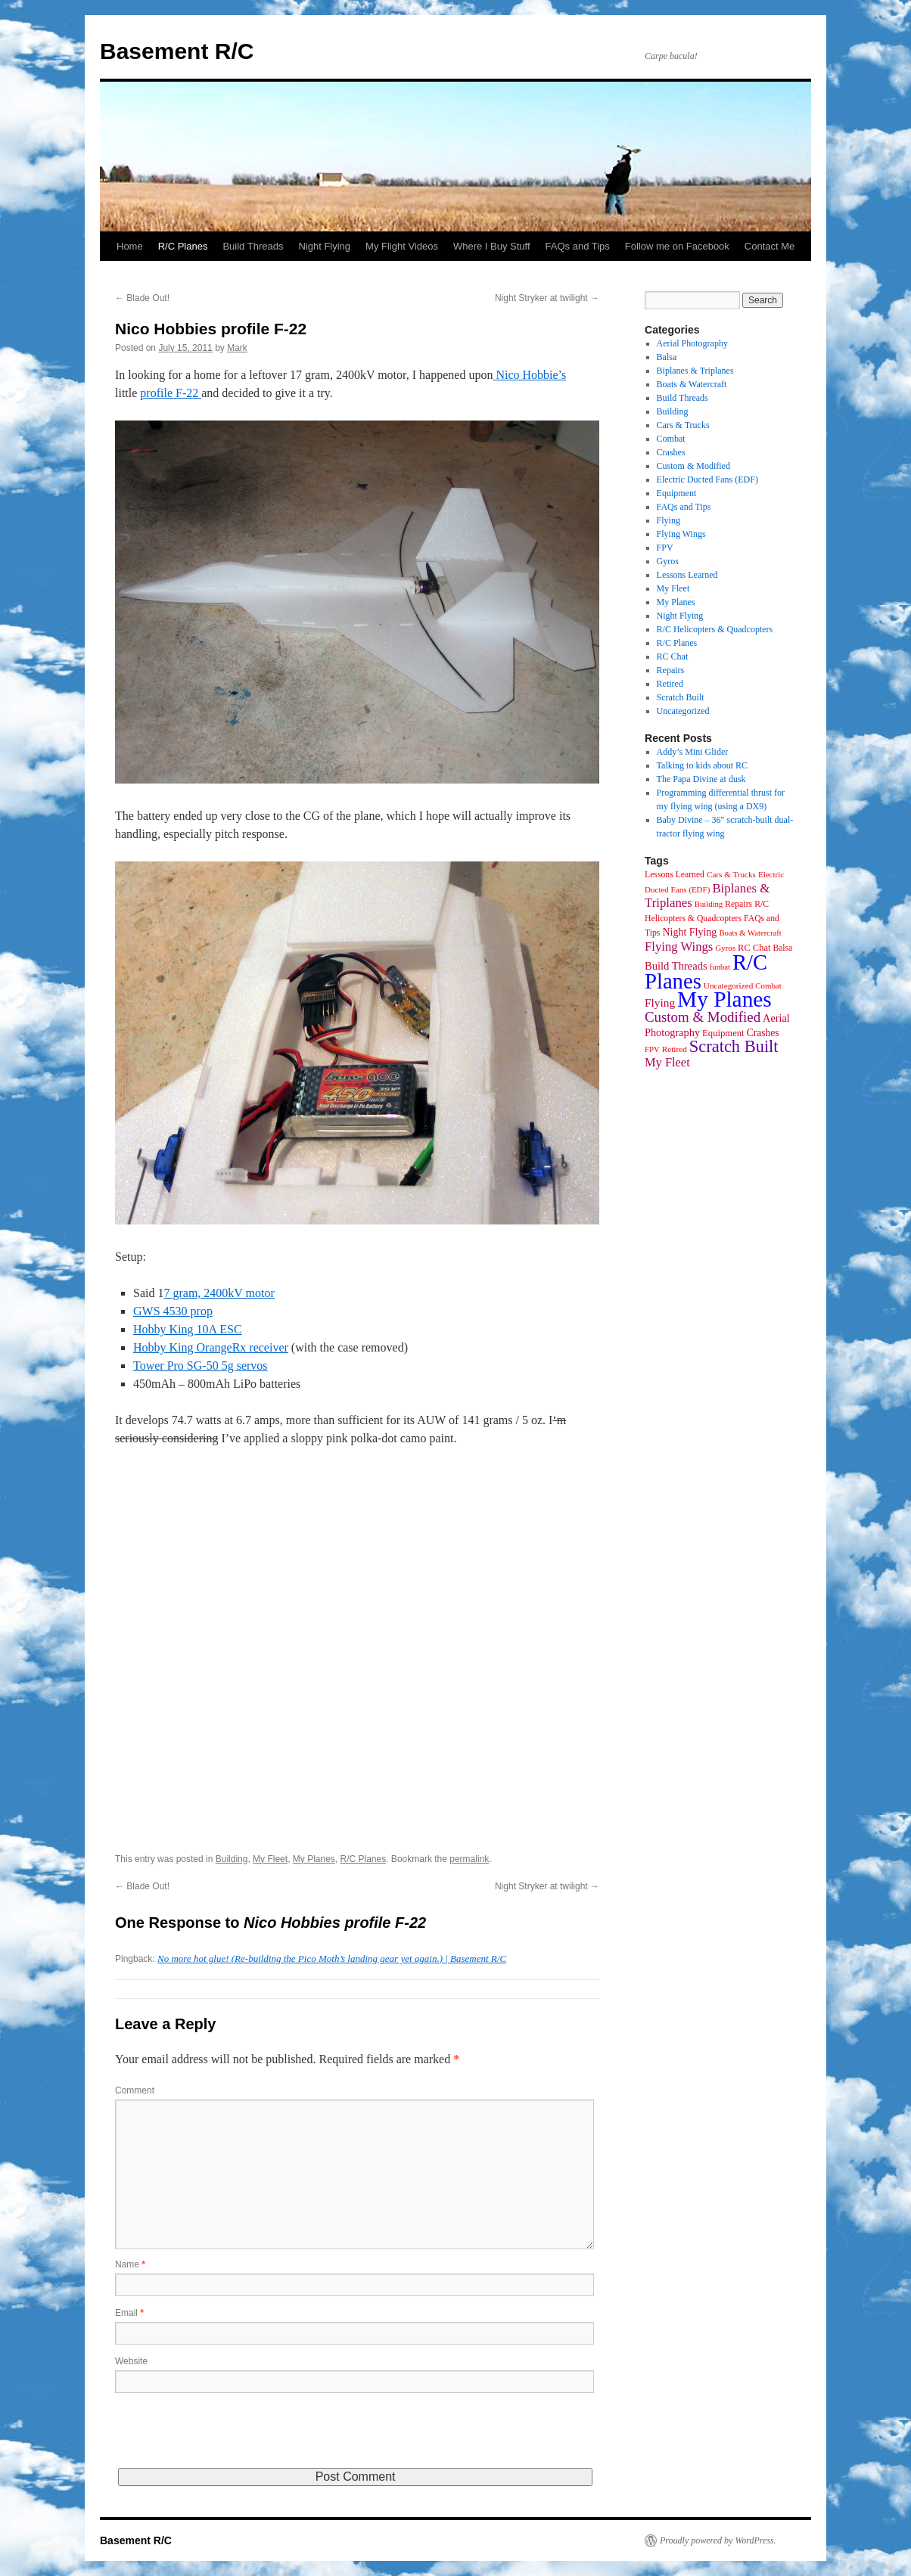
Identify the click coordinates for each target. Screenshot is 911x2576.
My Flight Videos (401, 246)
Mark (237, 348)
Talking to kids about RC (702, 765)
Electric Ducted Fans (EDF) (707, 479)
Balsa (667, 357)
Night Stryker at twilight (547, 298)
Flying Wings (681, 534)
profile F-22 (170, 392)
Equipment (677, 493)
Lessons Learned (687, 575)
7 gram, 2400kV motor (218, 1292)
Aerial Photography (692, 343)
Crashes (671, 452)
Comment (134, 2090)
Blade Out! (142, 298)
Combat (671, 438)
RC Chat (673, 656)
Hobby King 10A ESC (187, 1329)
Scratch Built (680, 697)
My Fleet (270, 1859)
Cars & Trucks (683, 425)
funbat (720, 967)
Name (130, 2264)
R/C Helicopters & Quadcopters (715, 629)
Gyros (668, 561)
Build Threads (252, 246)
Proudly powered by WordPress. (718, 2540)
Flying (668, 520)
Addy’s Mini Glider (693, 751)
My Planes (314, 1859)
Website (131, 2361)
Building (232, 1859)
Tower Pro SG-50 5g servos (200, 1365)
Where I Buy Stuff (491, 246)
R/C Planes (183, 246)
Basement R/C (176, 51)
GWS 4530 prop (173, 1311)
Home (130, 246)
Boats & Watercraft (692, 384)
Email (129, 2313)
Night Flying (324, 246)
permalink (469, 1859)
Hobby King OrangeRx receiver (210, 1347)
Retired (670, 683)
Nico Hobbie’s (529, 374)
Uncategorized (683, 711)
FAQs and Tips (578, 246)
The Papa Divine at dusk (701, 779)
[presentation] (230, 2438)
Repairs (671, 670)
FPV (665, 547)
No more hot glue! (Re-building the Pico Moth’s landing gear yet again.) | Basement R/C (331, 1958)
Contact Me (769, 246)
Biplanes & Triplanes (695, 370)
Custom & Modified (693, 466)
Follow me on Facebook (677, 246)
